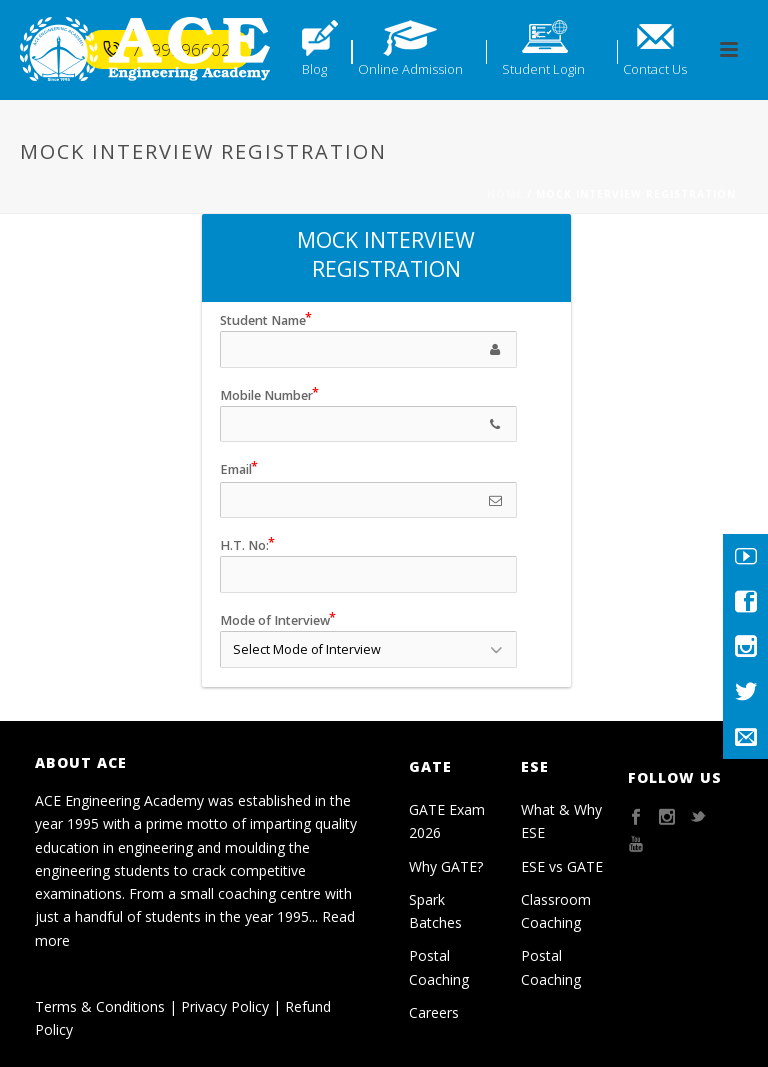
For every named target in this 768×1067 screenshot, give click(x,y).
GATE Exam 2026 (447, 821)
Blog (314, 69)
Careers (434, 1012)
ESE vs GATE (562, 866)
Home (505, 194)
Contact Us (655, 69)
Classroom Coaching (556, 911)
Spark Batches (435, 911)
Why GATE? (446, 866)
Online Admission (410, 69)
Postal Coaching (439, 967)
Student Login (543, 69)
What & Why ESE (561, 821)
